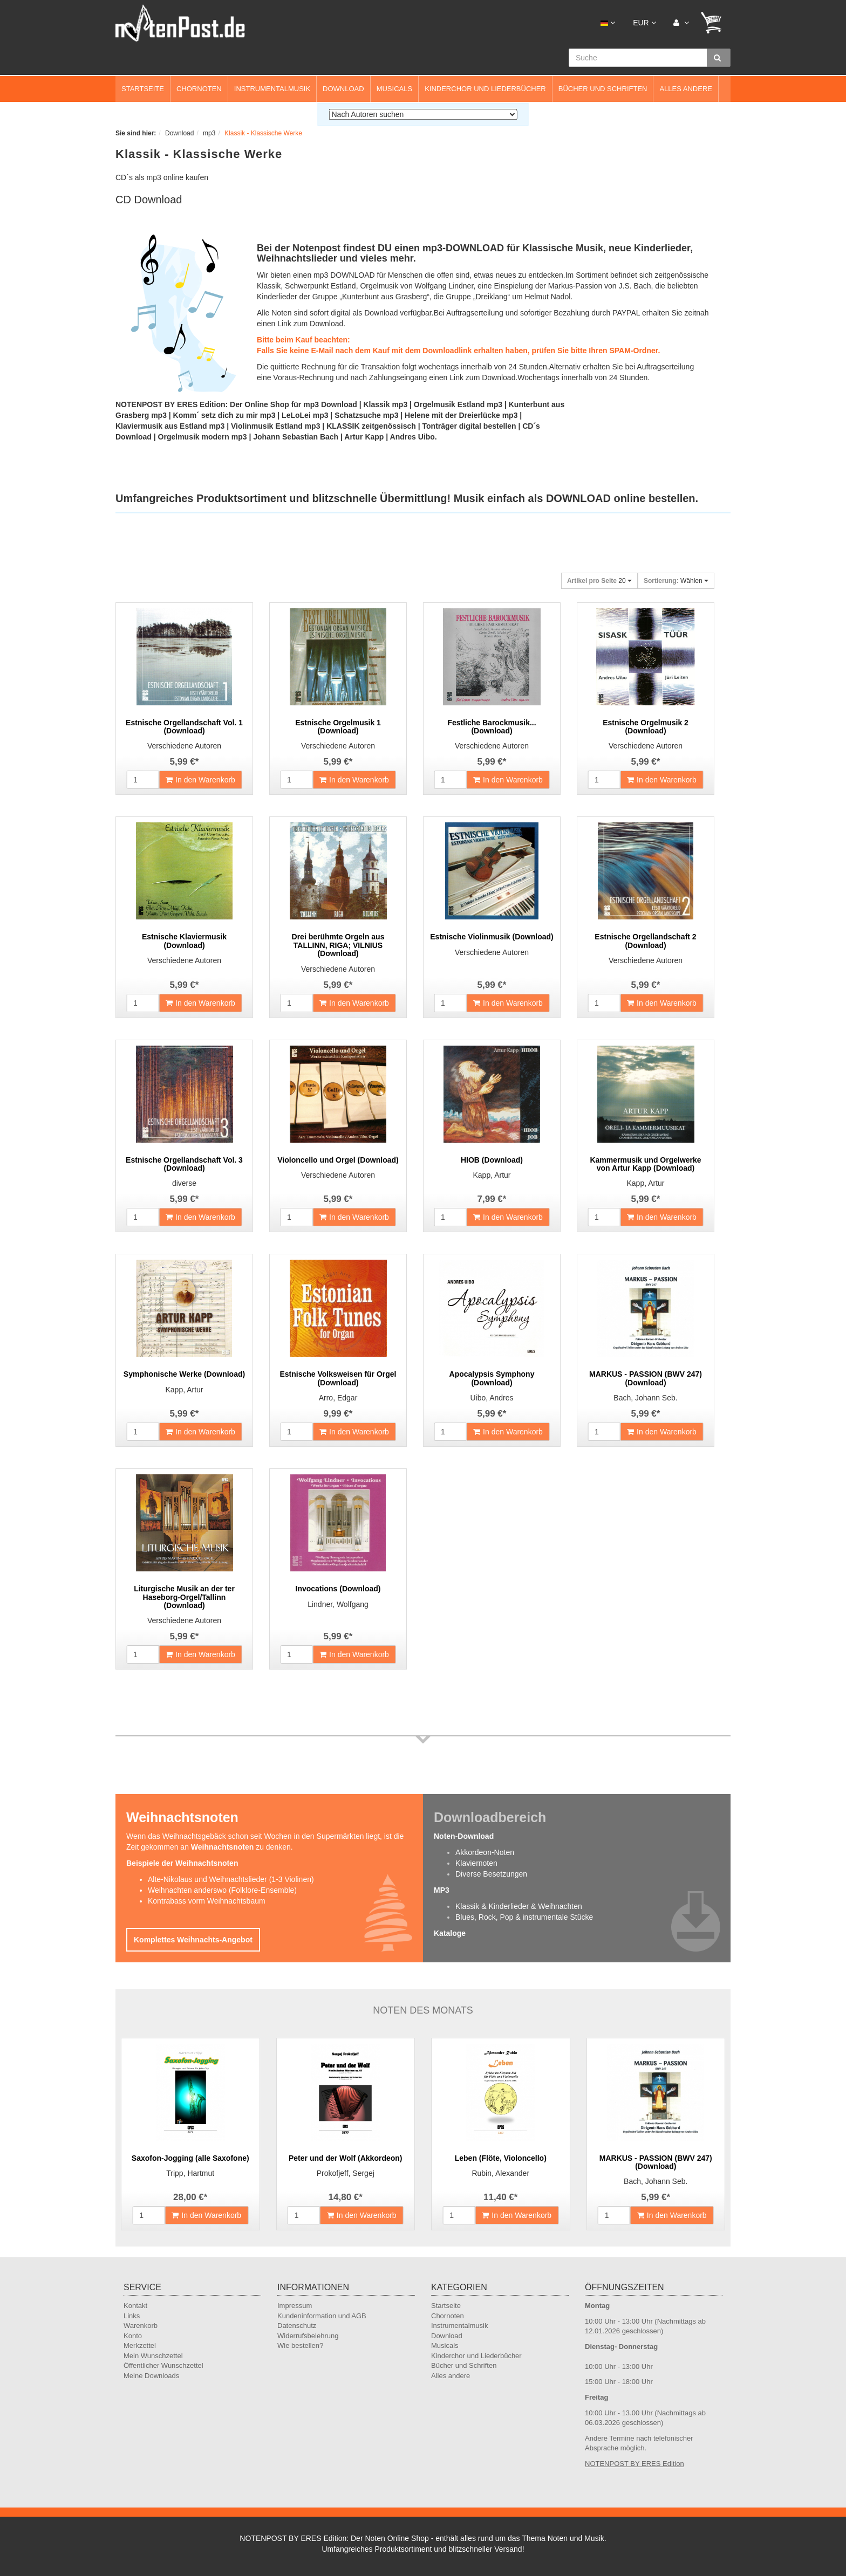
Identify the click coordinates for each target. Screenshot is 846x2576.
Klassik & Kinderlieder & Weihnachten (518, 1906)
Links (132, 2316)
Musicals (394, 89)
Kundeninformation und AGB (321, 2316)
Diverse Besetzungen (491, 1874)
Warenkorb (141, 2325)
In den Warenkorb (200, 779)
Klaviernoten (476, 1863)
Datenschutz (296, 2325)
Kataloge (450, 1933)
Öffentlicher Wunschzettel (163, 2365)
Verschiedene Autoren (184, 745)
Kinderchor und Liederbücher (485, 89)
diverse (184, 1183)
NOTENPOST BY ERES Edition (634, 2464)
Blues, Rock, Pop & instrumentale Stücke (524, 1917)
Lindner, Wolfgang (338, 1604)
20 (599, 581)
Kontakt (135, 2306)
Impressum (294, 2306)
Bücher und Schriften (602, 89)
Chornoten (199, 89)
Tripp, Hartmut (190, 2173)
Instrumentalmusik (272, 89)
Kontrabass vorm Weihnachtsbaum (206, 1901)
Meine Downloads (151, 2376)
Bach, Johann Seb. (645, 1397)
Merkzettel (140, 2345)
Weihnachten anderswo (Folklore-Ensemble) (222, 1890)
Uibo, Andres (491, 1397)
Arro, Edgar (338, 1397)
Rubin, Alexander (500, 2173)
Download (343, 89)
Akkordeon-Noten (484, 1852)
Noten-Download (464, 1836)
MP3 (441, 1890)
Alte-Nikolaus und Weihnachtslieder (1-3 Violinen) (231, 1879)
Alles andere (685, 89)
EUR (644, 22)
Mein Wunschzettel (153, 2356)
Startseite (142, 89)
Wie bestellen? (300, 2345)
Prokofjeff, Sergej (345, 2173)
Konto (133, 2336)
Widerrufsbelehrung (307, 2336)
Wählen (676, 581)
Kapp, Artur (491, 1175)
